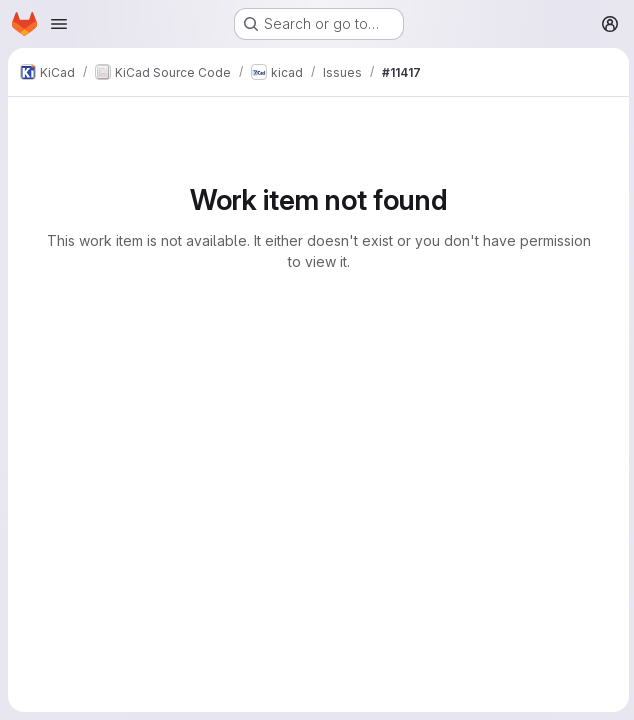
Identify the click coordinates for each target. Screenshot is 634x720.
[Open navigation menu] (59, 24)
